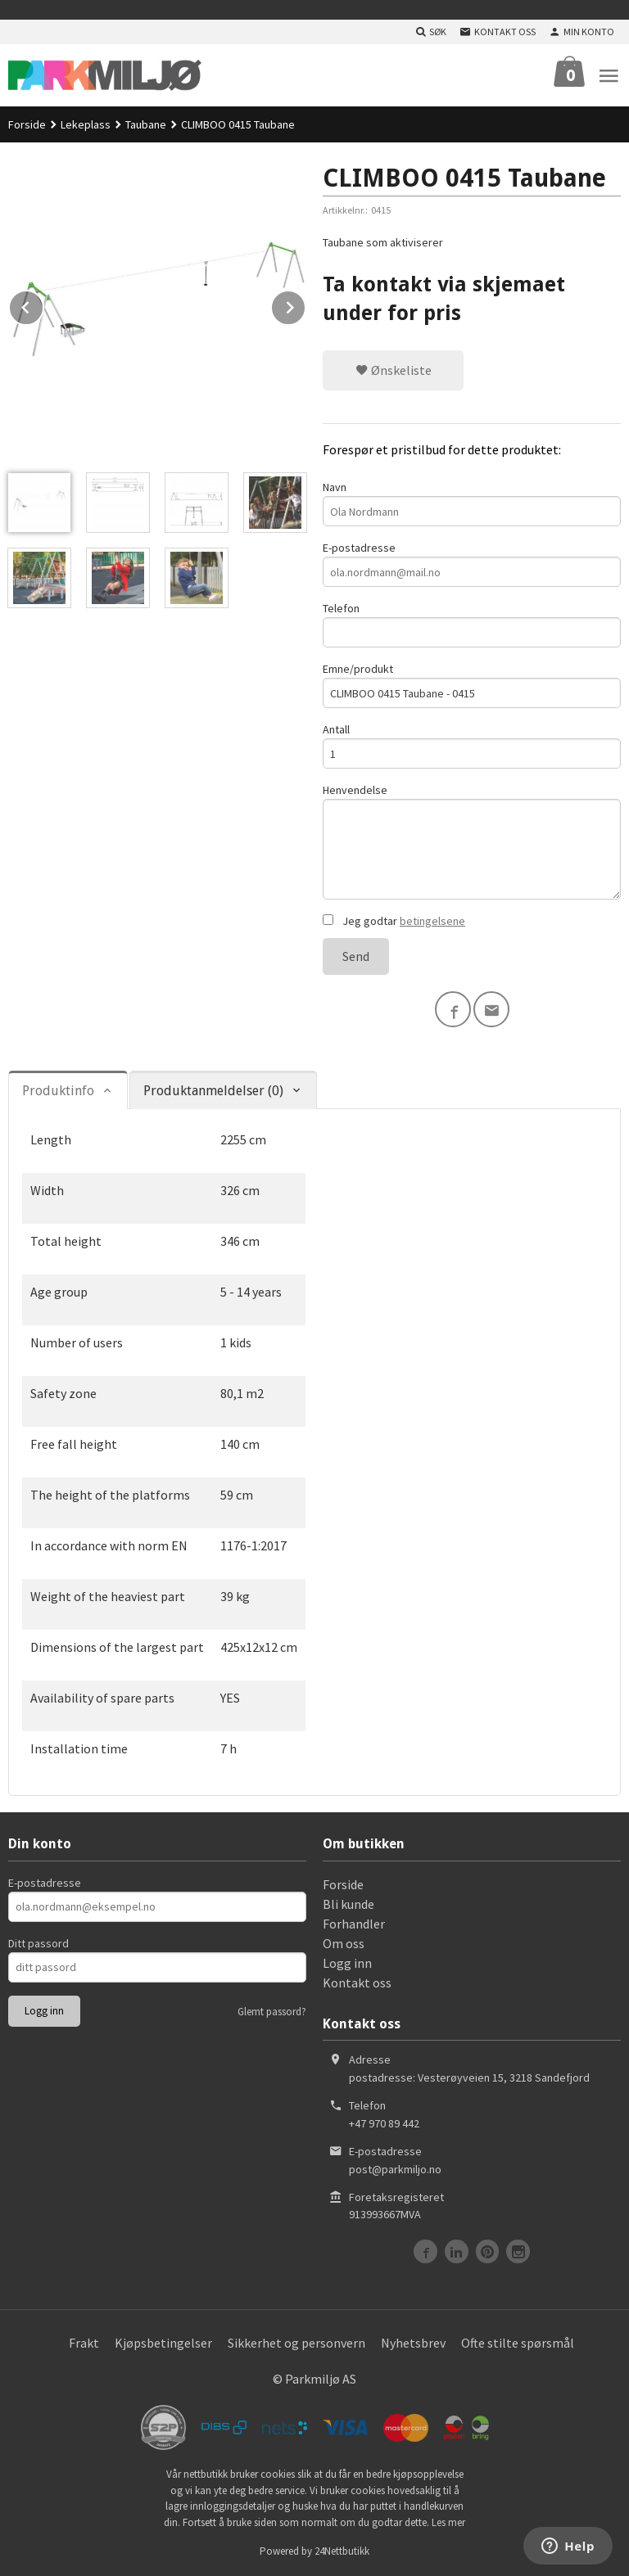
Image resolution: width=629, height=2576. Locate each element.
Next (305, 304)
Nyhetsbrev (413, 2343)
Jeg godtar (394, 921)
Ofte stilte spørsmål (517, 2343)
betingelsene (432, 921)
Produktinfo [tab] (58, 1091)
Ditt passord (38, 1943)
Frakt (84, 2343)
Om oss (343, 1943)
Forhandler (354, 1923)
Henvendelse (472, 841)
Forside (27, 124)
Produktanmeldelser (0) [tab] (213, 1091)
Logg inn (347, 1963)
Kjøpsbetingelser (163, 2343)
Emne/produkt (472, 684)
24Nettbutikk (341, 2551)
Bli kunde (348, 1904)
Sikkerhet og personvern (296, 2343)
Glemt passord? (272, 2012)
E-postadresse (472, 563)
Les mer (448, 2522)
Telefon (472, 624)
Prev (43, 304)
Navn (472, 503)
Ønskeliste (393, 370)
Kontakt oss (357, 1982)
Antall (472, 745)
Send (355, 956)
